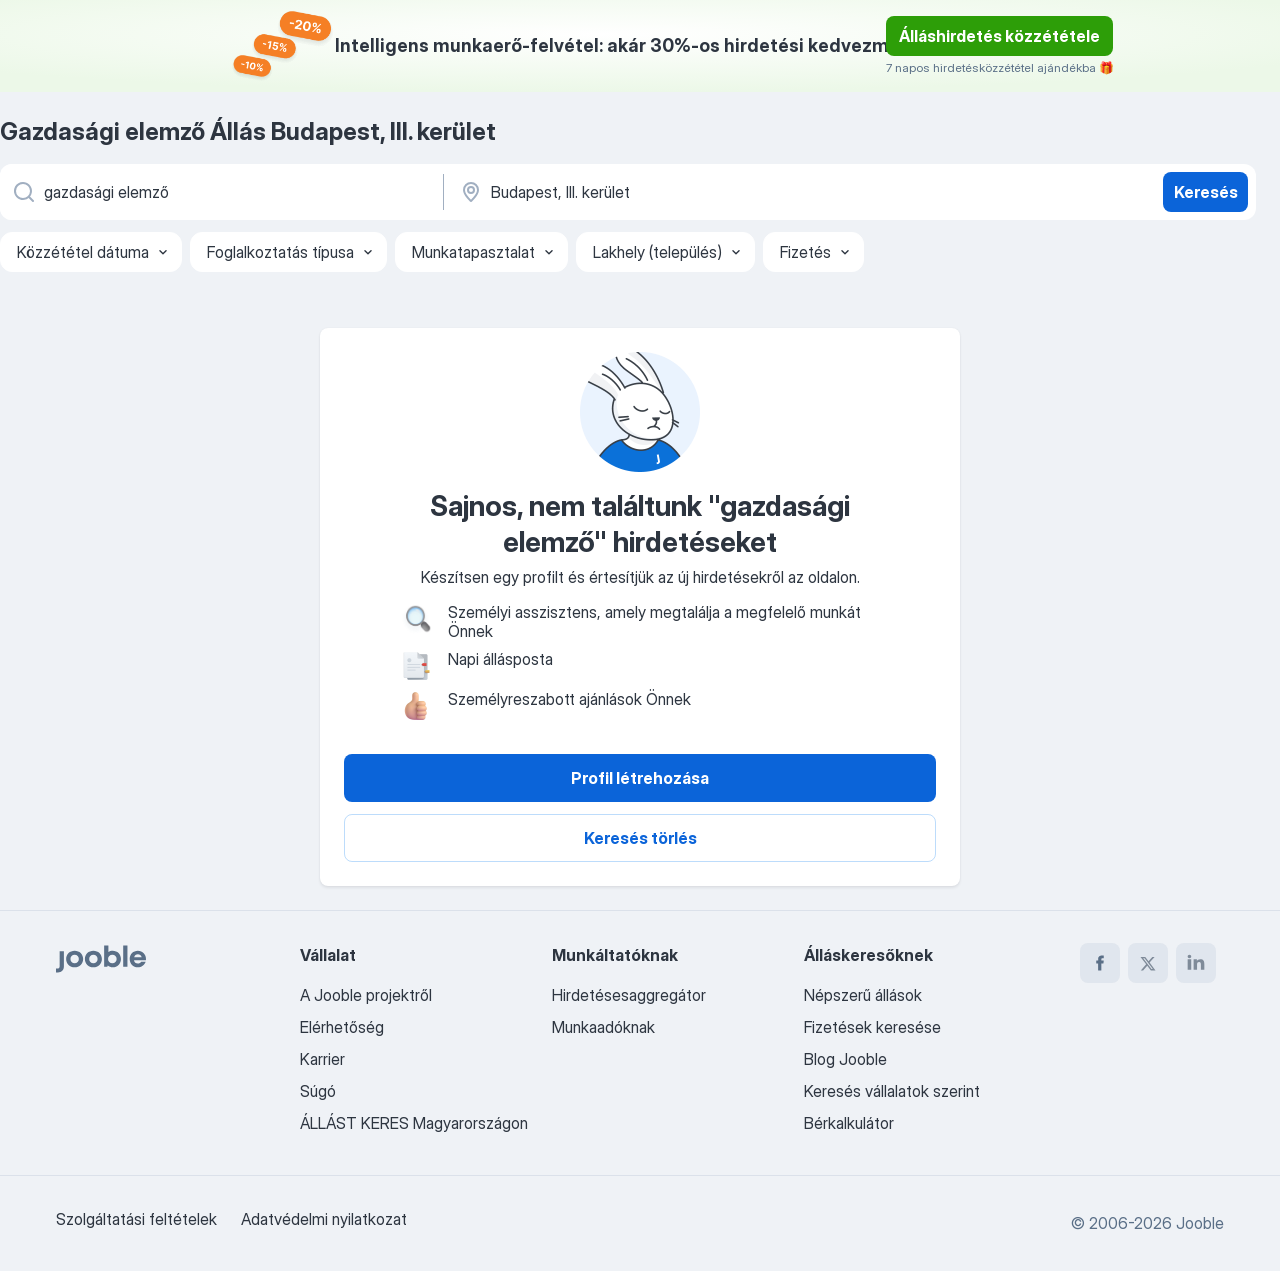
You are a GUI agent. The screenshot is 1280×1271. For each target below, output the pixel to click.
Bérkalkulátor (849, 1123)
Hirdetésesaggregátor (629, 995)
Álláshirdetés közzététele (999, 36)
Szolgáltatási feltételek (136, 1219)
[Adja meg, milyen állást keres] (220, 192)
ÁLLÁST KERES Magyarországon (414, 1123)
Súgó (318, 1091)
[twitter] (1148, 963)
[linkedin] (1196, 963)
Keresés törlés (640, 838)
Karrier (322, 1059)
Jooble (1200, 1223)
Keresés (1206, 192)
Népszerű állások (863, 995)
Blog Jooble (845, 1059)
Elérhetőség (342, 1027)
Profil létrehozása (640, 778)
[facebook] (1100, 963)
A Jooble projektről (366, 995)
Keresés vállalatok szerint (892, 1091)
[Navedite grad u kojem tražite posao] (667, 192)
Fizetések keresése (872, 1027)
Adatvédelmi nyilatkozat (324, 1219)
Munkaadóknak (603, 1027)
